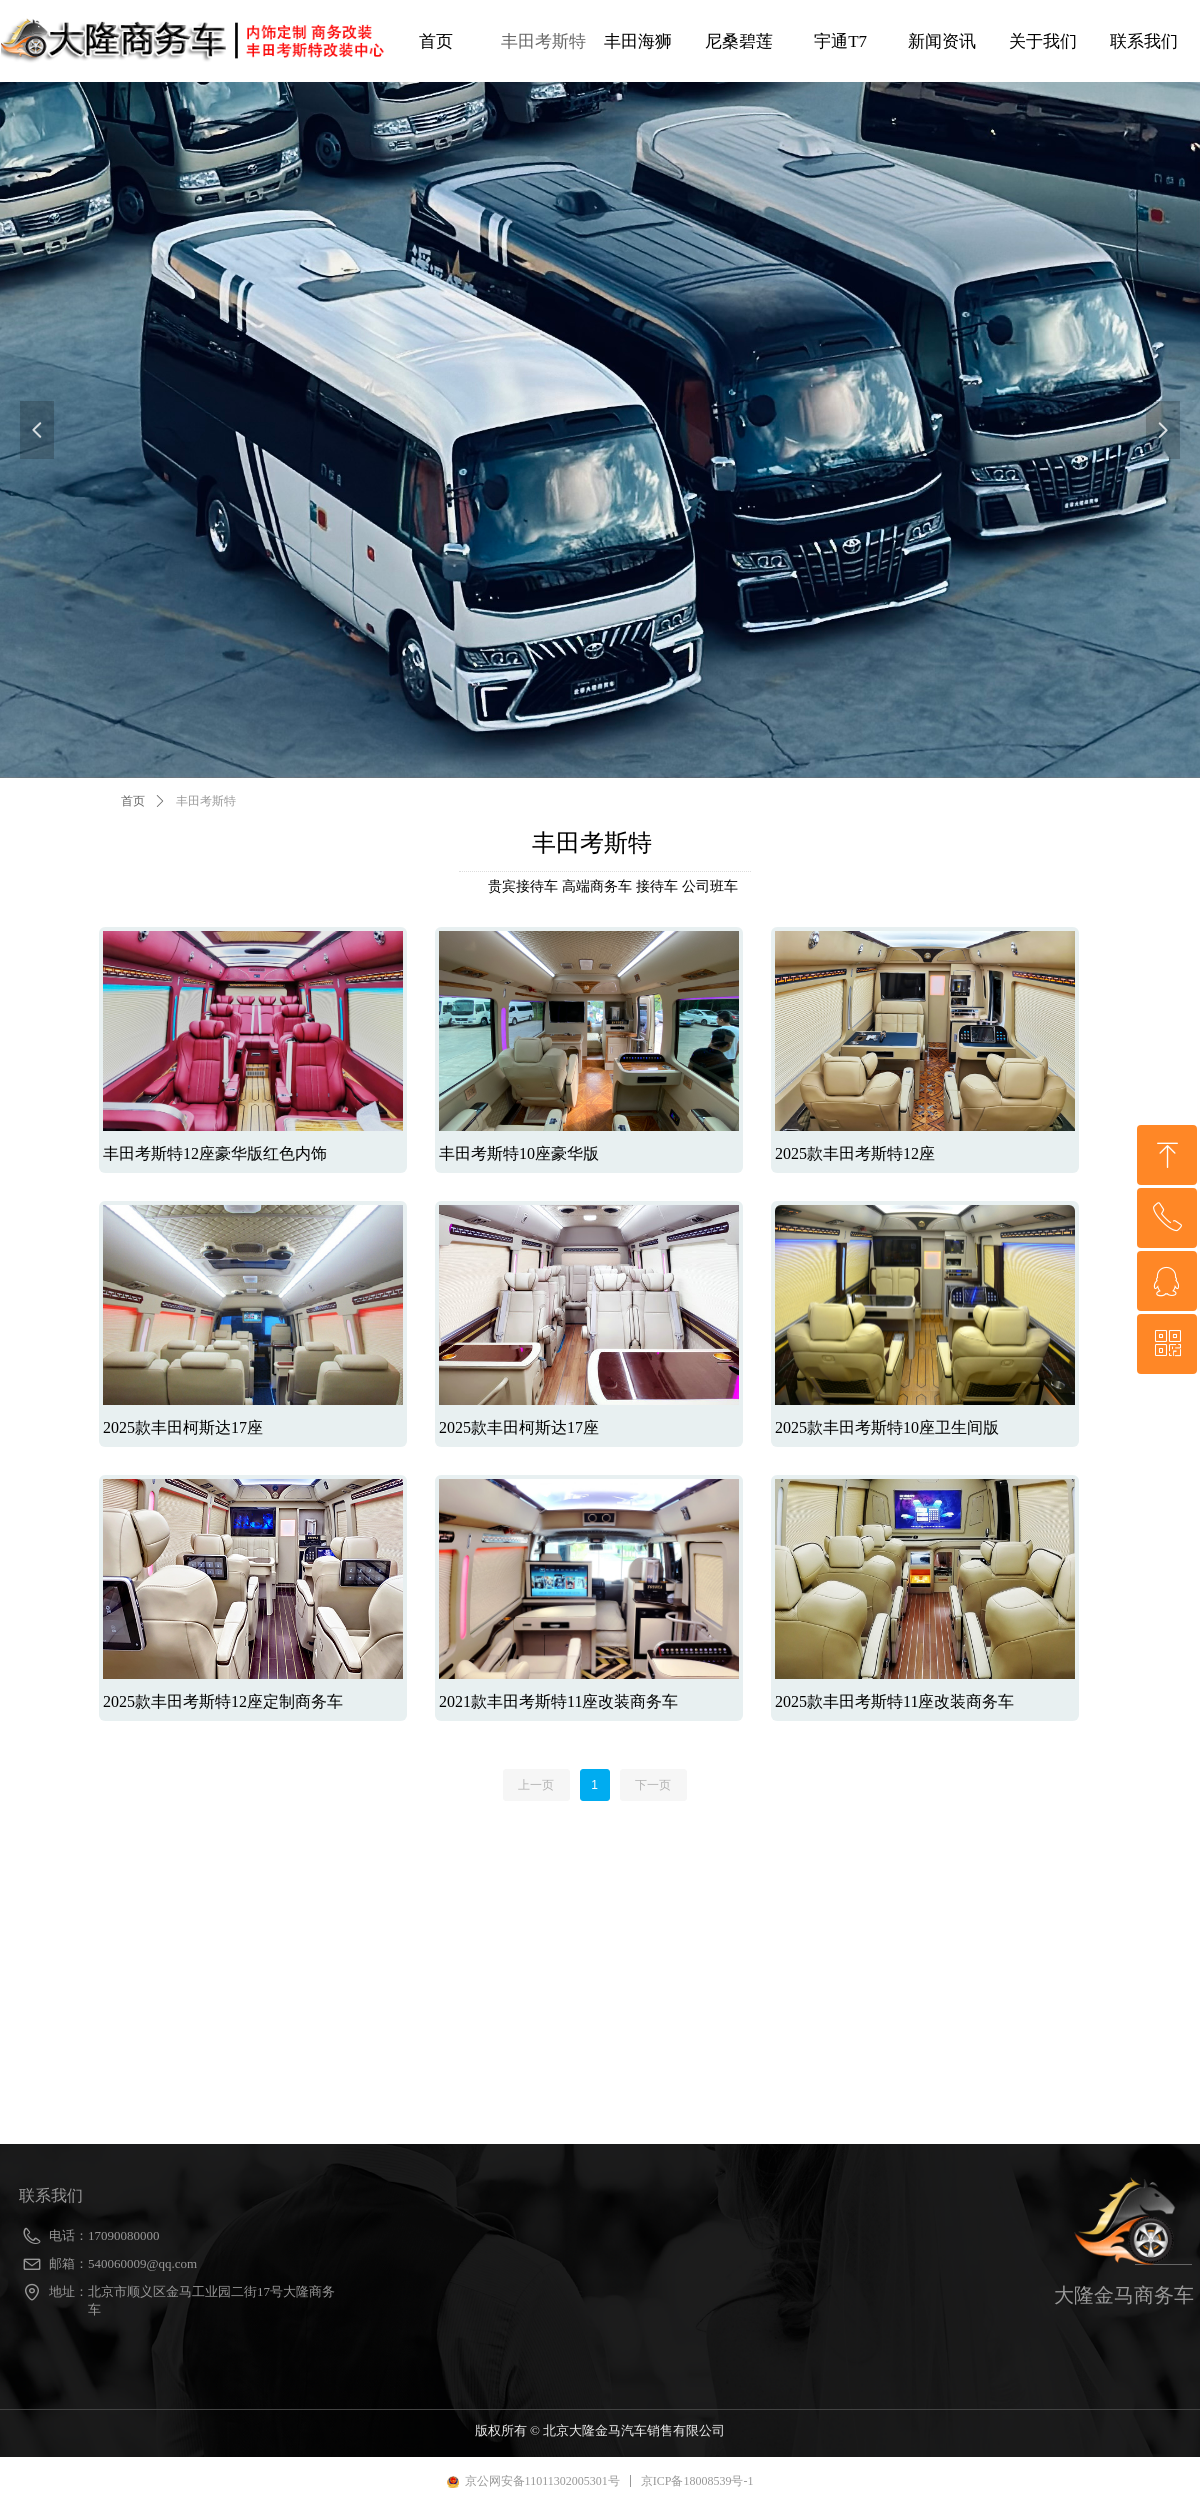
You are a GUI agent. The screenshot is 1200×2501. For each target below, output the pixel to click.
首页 (133, 801)
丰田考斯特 (206, 801)
